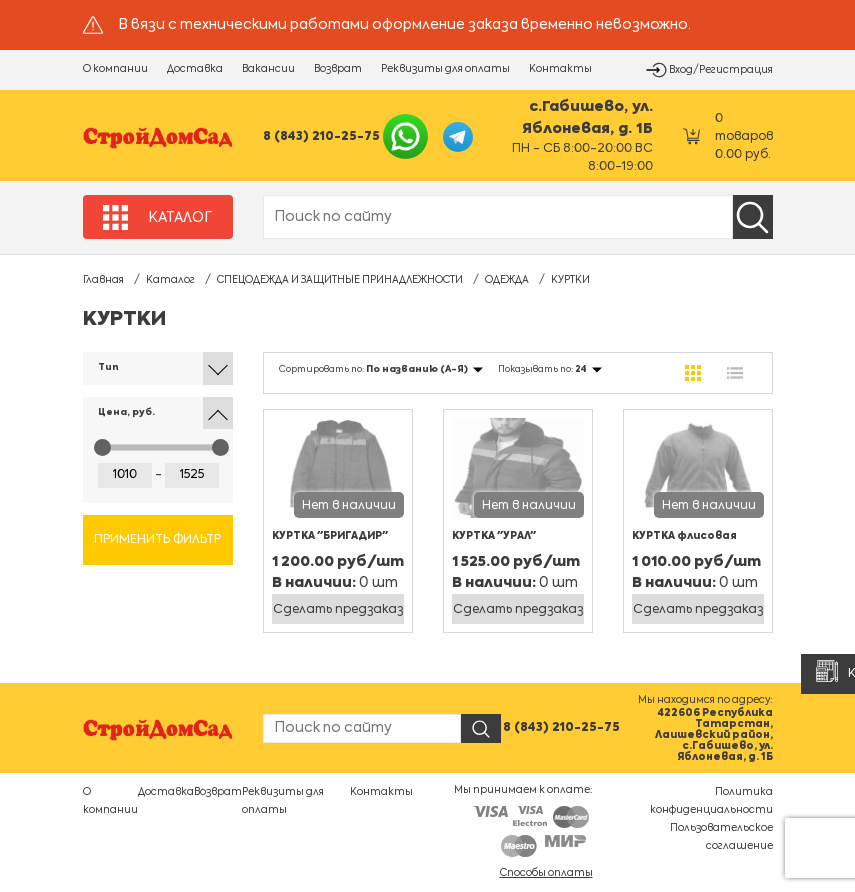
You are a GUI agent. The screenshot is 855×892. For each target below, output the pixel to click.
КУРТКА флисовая (684, 536)
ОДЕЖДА (507, 280)
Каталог (170, 280)
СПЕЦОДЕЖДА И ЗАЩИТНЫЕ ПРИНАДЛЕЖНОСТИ (340, 280)
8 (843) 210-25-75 (321, 137)
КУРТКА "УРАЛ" (494, 536)
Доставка (195, 69)
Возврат (338, 69)
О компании (115, 69)
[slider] (102, 447)
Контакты (560, 69)
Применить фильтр (157, 540)
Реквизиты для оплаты (445, 69)
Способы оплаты (546, 873)
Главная (103, 280)
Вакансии (268, 69)
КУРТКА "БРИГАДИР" (330, 536)
